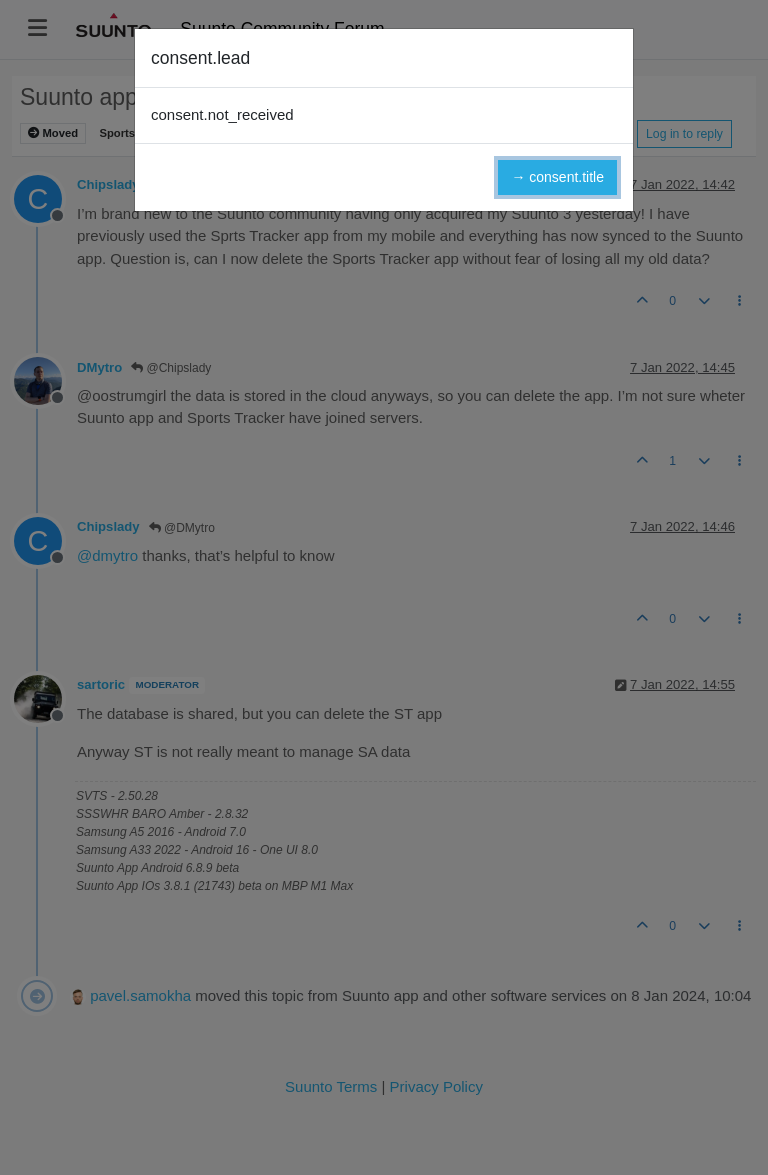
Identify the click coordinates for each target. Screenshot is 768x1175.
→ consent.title (557, 177)
